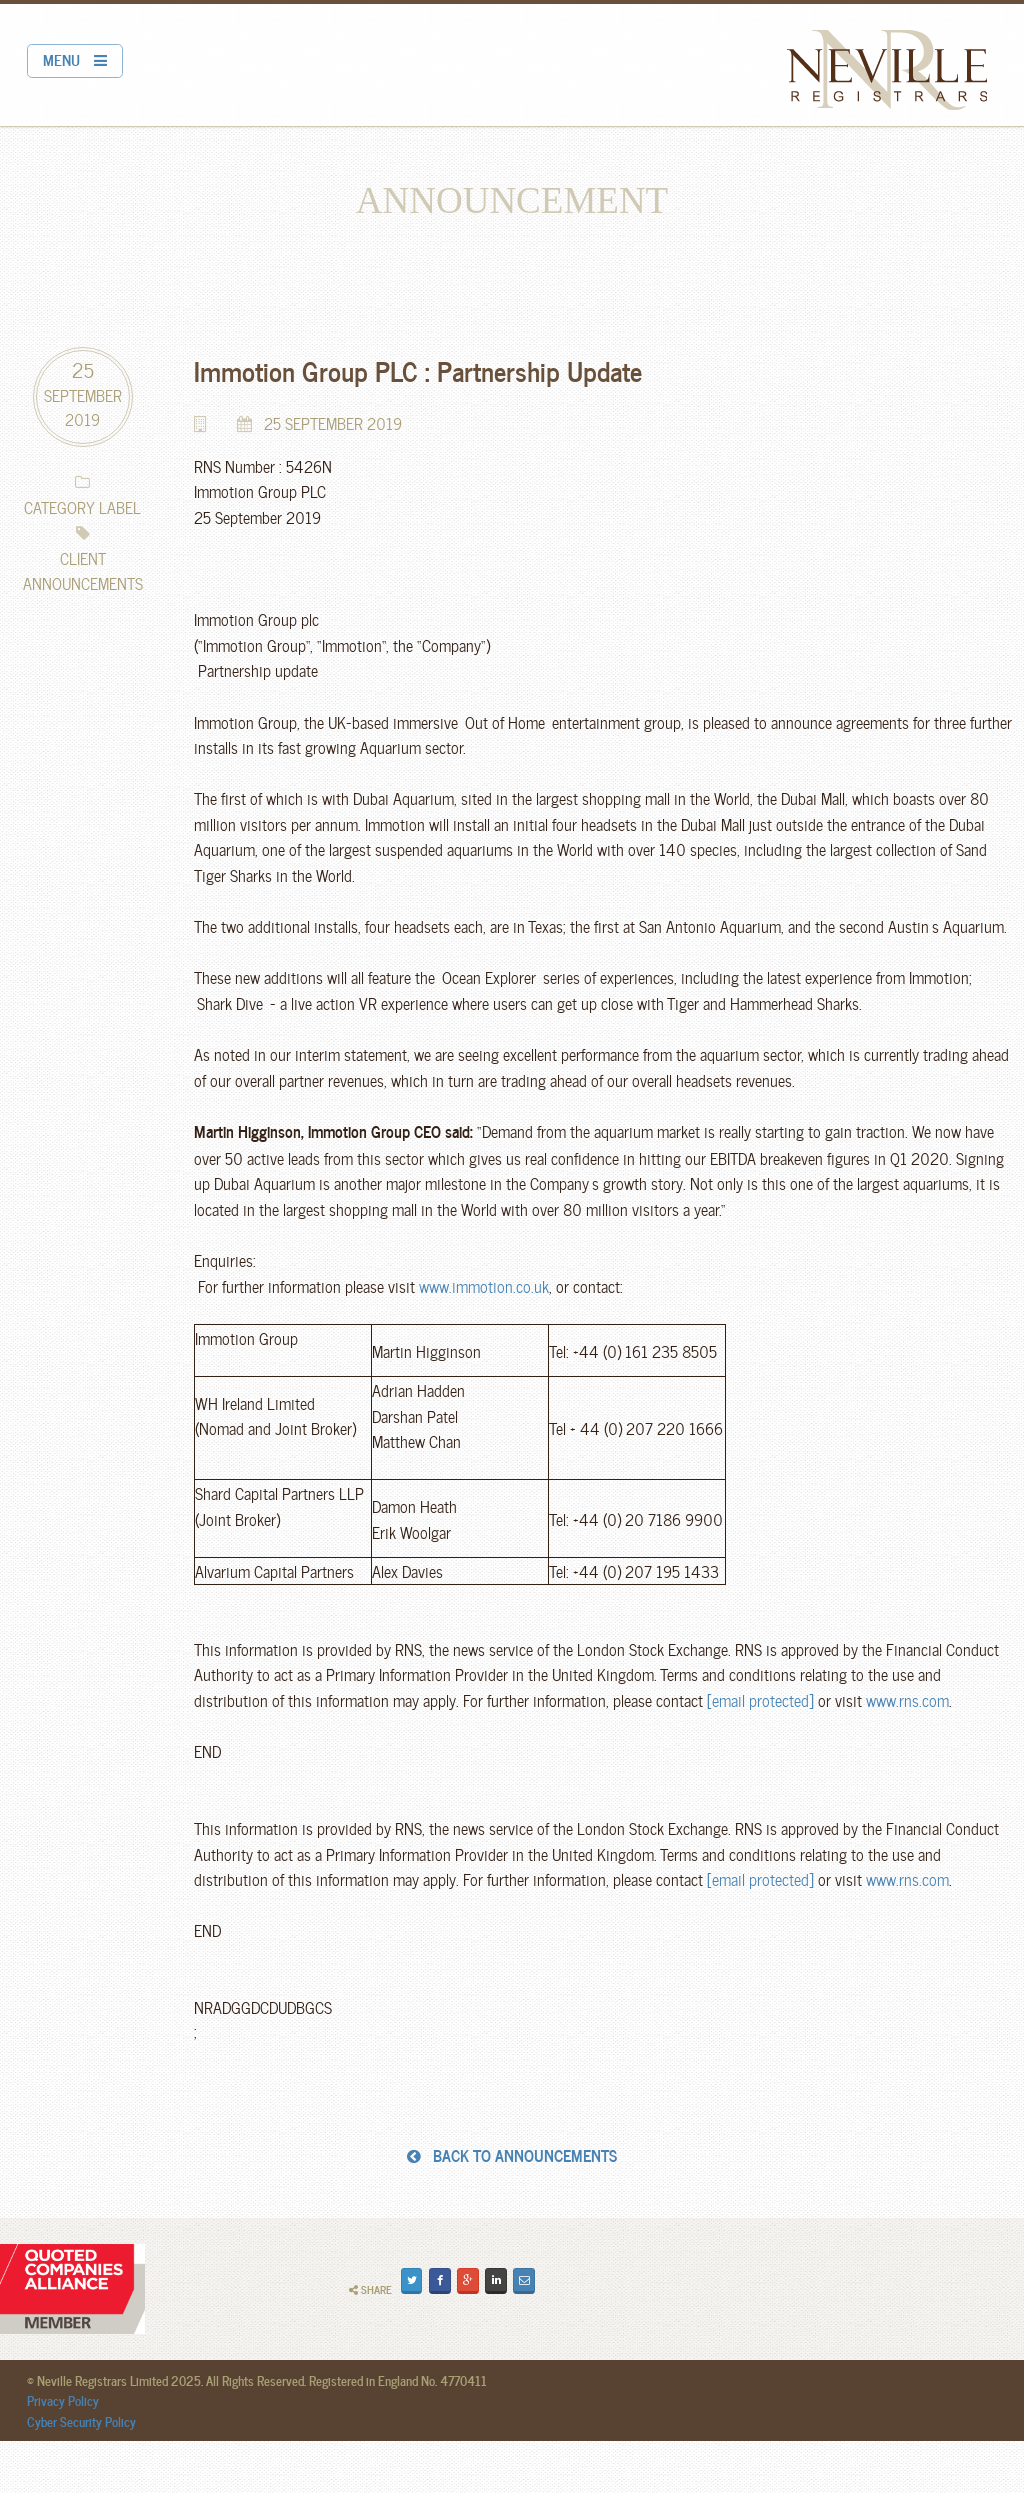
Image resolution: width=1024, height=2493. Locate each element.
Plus (469, 2279)
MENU (74, 59)
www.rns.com (907, 1699)
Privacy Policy (63, 2400)
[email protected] (760, 1699)
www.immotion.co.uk (484, 1285)
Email (526, 2279)
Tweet (413, 2279)
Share (370, 2289)
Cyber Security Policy (81, 2421)
